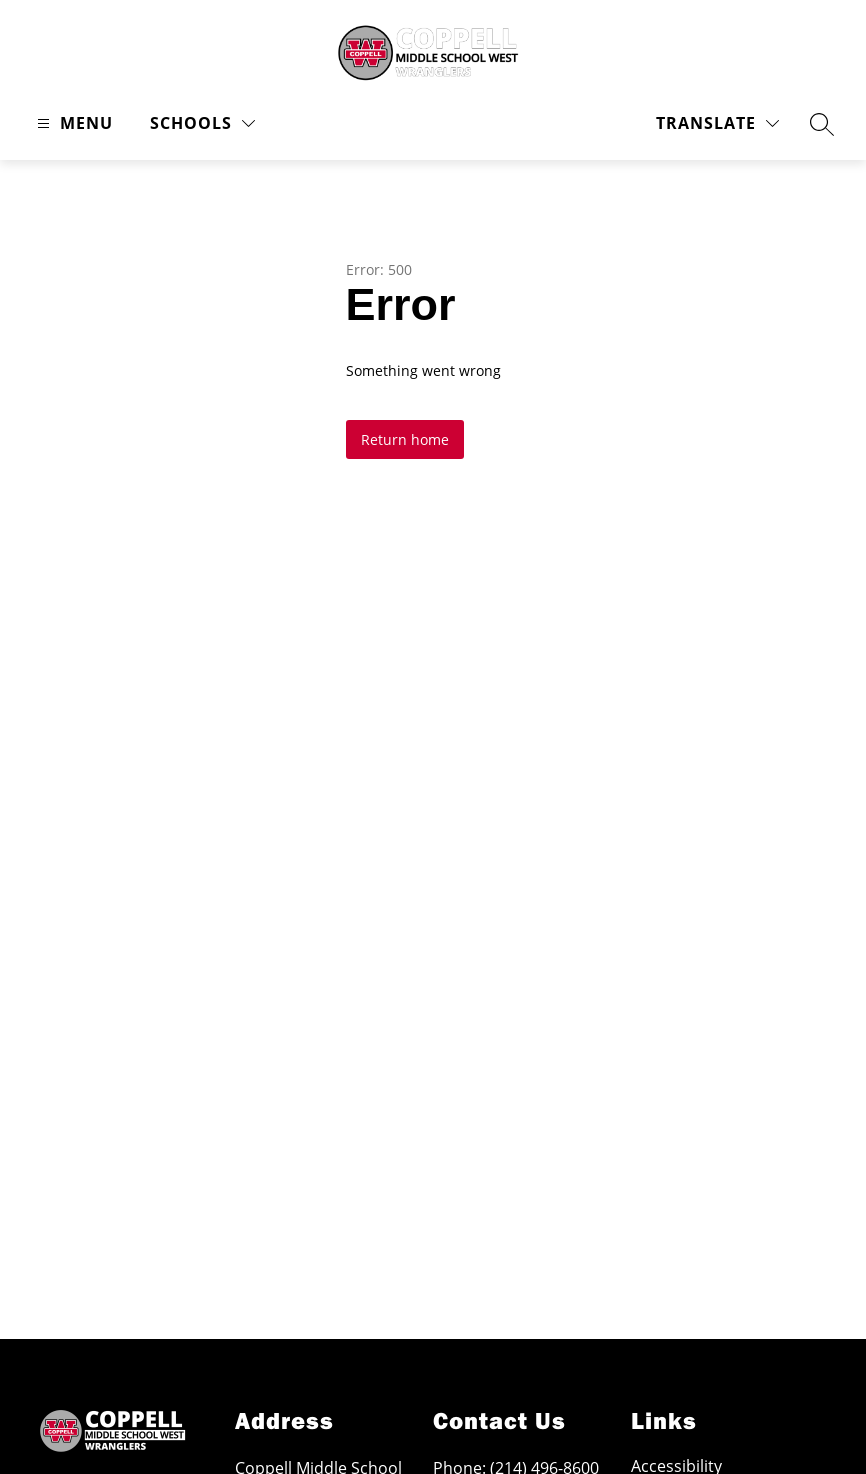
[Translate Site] (717, 123)
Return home (405, 439)
